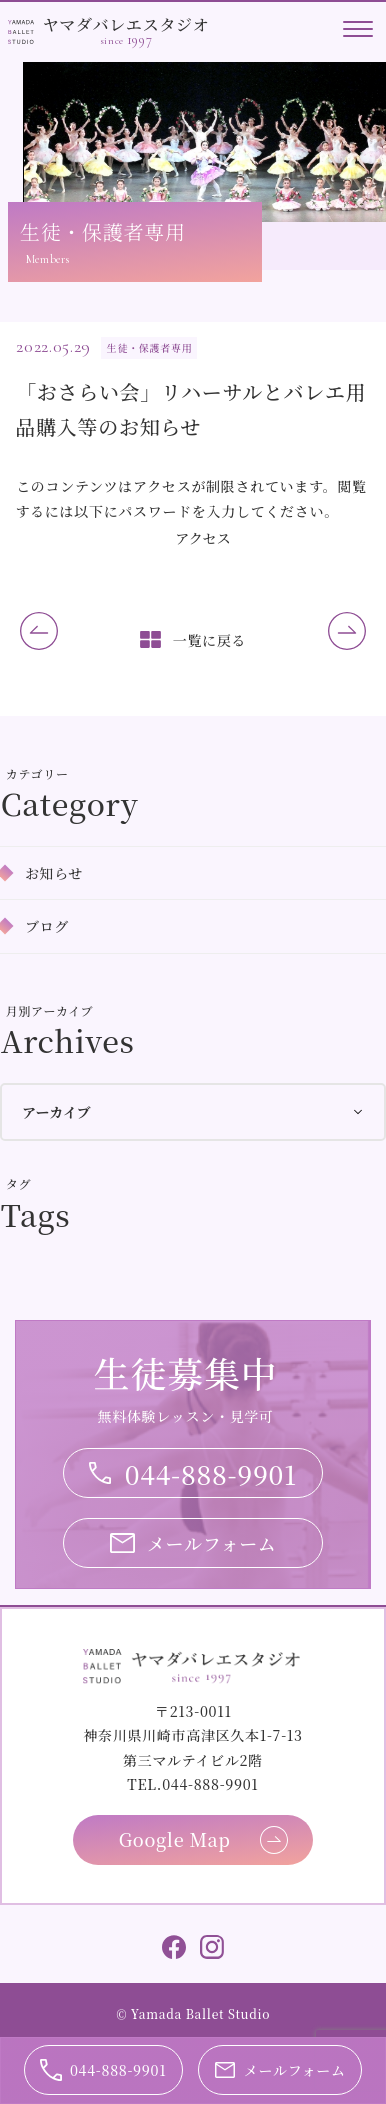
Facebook (174, 1947)
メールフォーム (212, 1543)
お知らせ (54, 873)
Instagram (212, 1947)
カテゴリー (37, 773)
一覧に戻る (210, 640)
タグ (18, 1183)
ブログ (47, 926)
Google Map (175, 1839)
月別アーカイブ (50, 1010)
